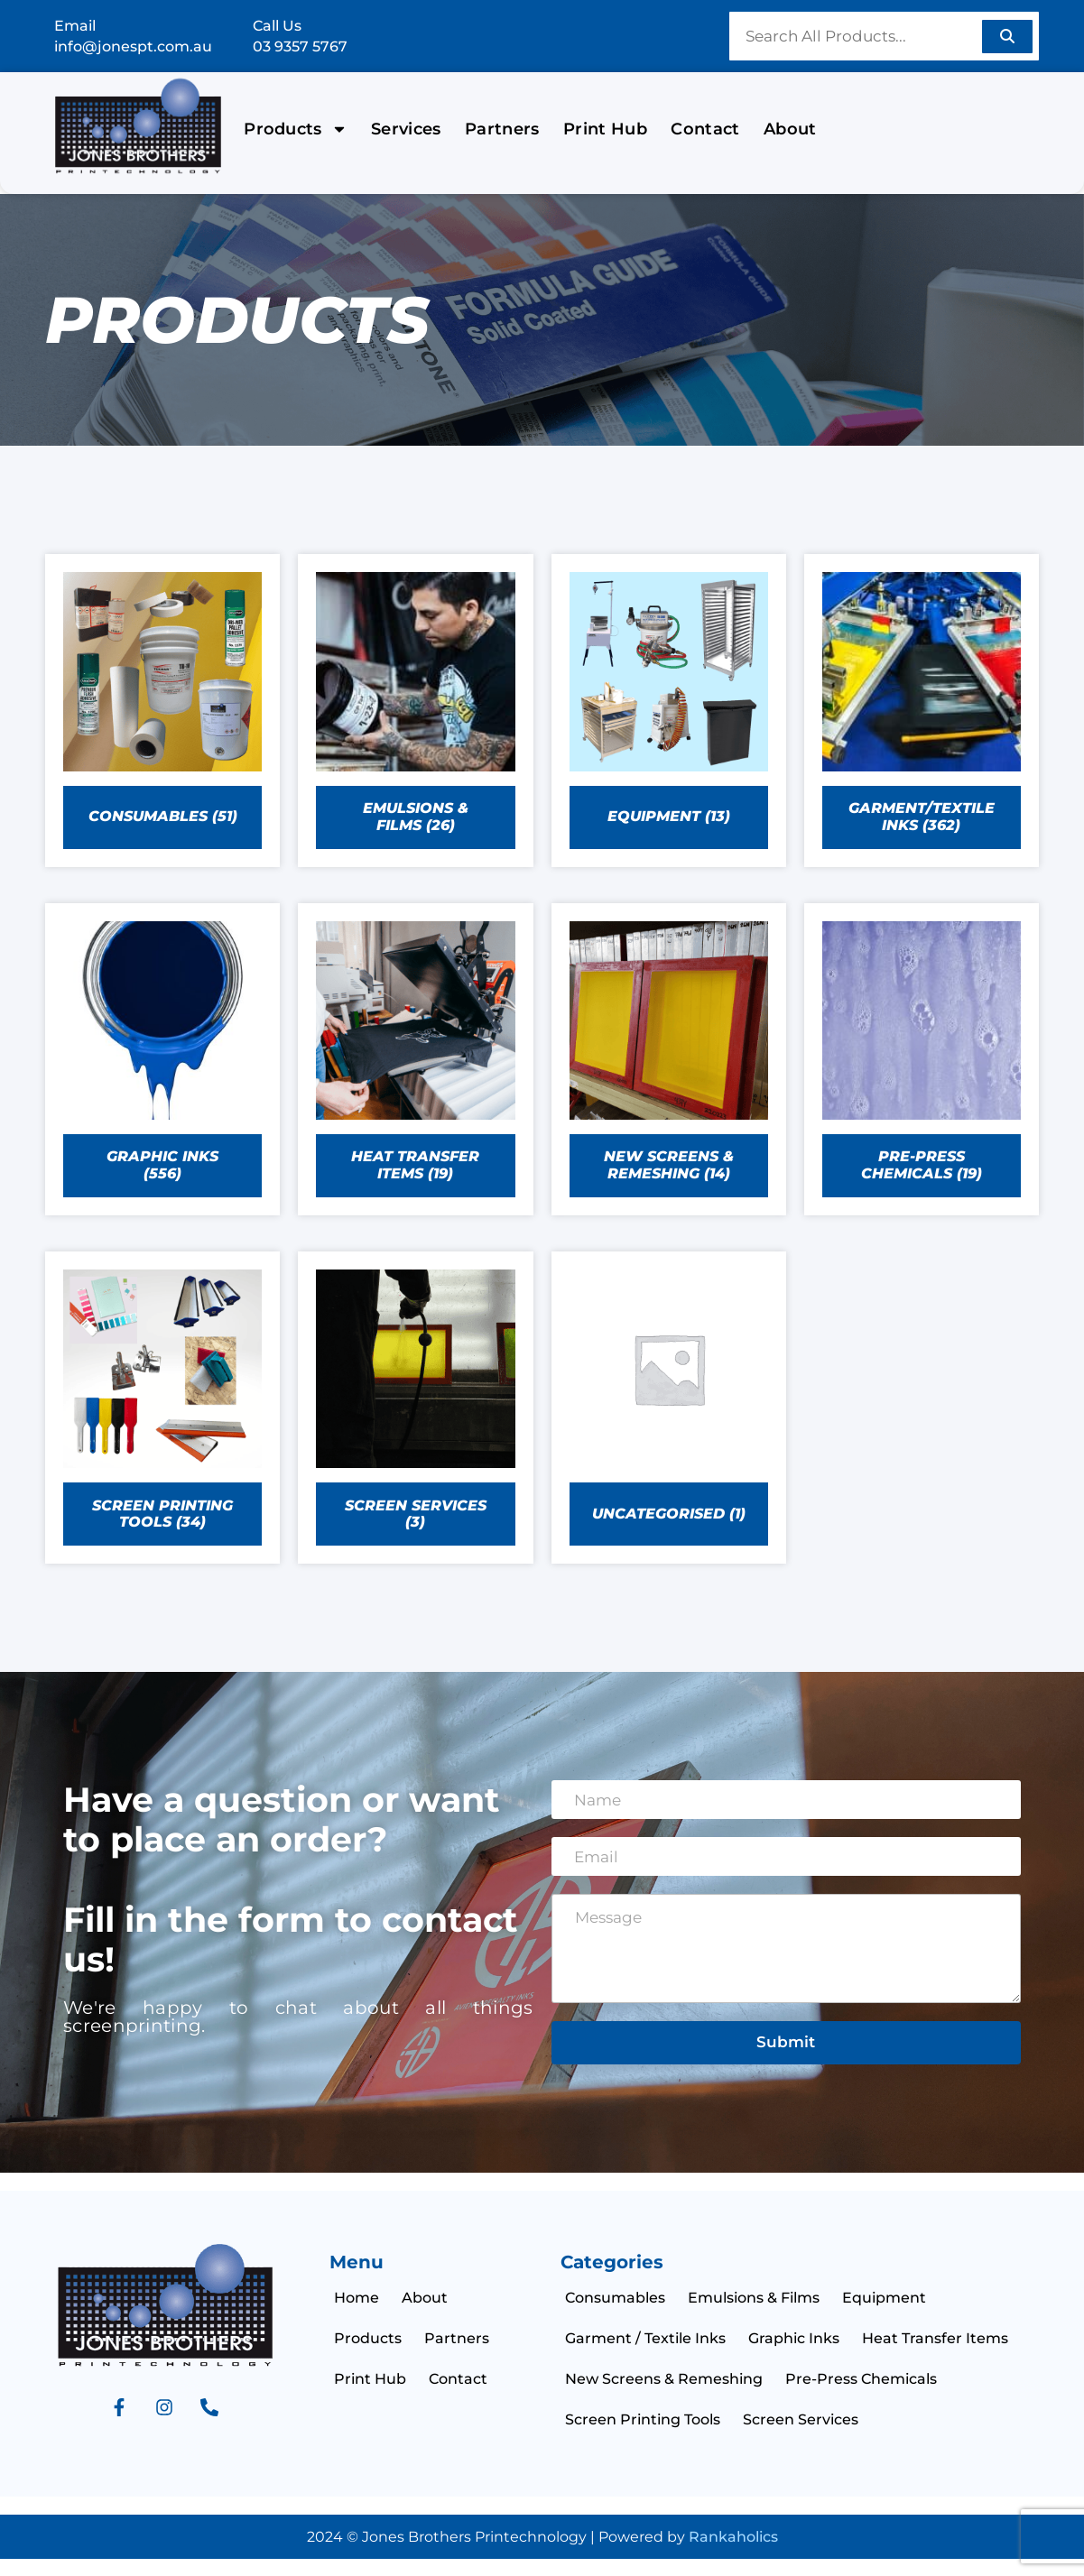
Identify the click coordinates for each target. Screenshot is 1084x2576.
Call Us (277, 25)
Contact (705, 129)
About (790, 129)
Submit (785, 2042)
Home (356, 2297)
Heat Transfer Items (935, 2338)
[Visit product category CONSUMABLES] (162, 710)
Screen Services (800, 2419)
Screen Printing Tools (642, 2419)
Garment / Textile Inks (645, 2338)
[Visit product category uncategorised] (669, 1408)
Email (75, 25)
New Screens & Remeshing (664, 2378)
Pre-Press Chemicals (861, 2378)
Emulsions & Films (754, 2297)
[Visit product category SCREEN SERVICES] (415, 1408)
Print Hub (605, 129)
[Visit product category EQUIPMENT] (669, 710)
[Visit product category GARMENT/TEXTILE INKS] (921, 710)
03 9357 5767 (300, 46)
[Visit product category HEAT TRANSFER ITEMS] (415, 1059)
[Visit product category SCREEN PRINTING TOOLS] (162, 1408)
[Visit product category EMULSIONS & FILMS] (415, 710)
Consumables (615, 2297)
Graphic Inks (793, 2338)
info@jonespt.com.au (133, 46)
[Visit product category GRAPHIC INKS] (162, 1059)
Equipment (884, 2297)
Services (406, 129)
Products (295, 129)
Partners (502, 129)
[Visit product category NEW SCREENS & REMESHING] (669, 1059)
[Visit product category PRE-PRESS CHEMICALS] (921, 1059)
